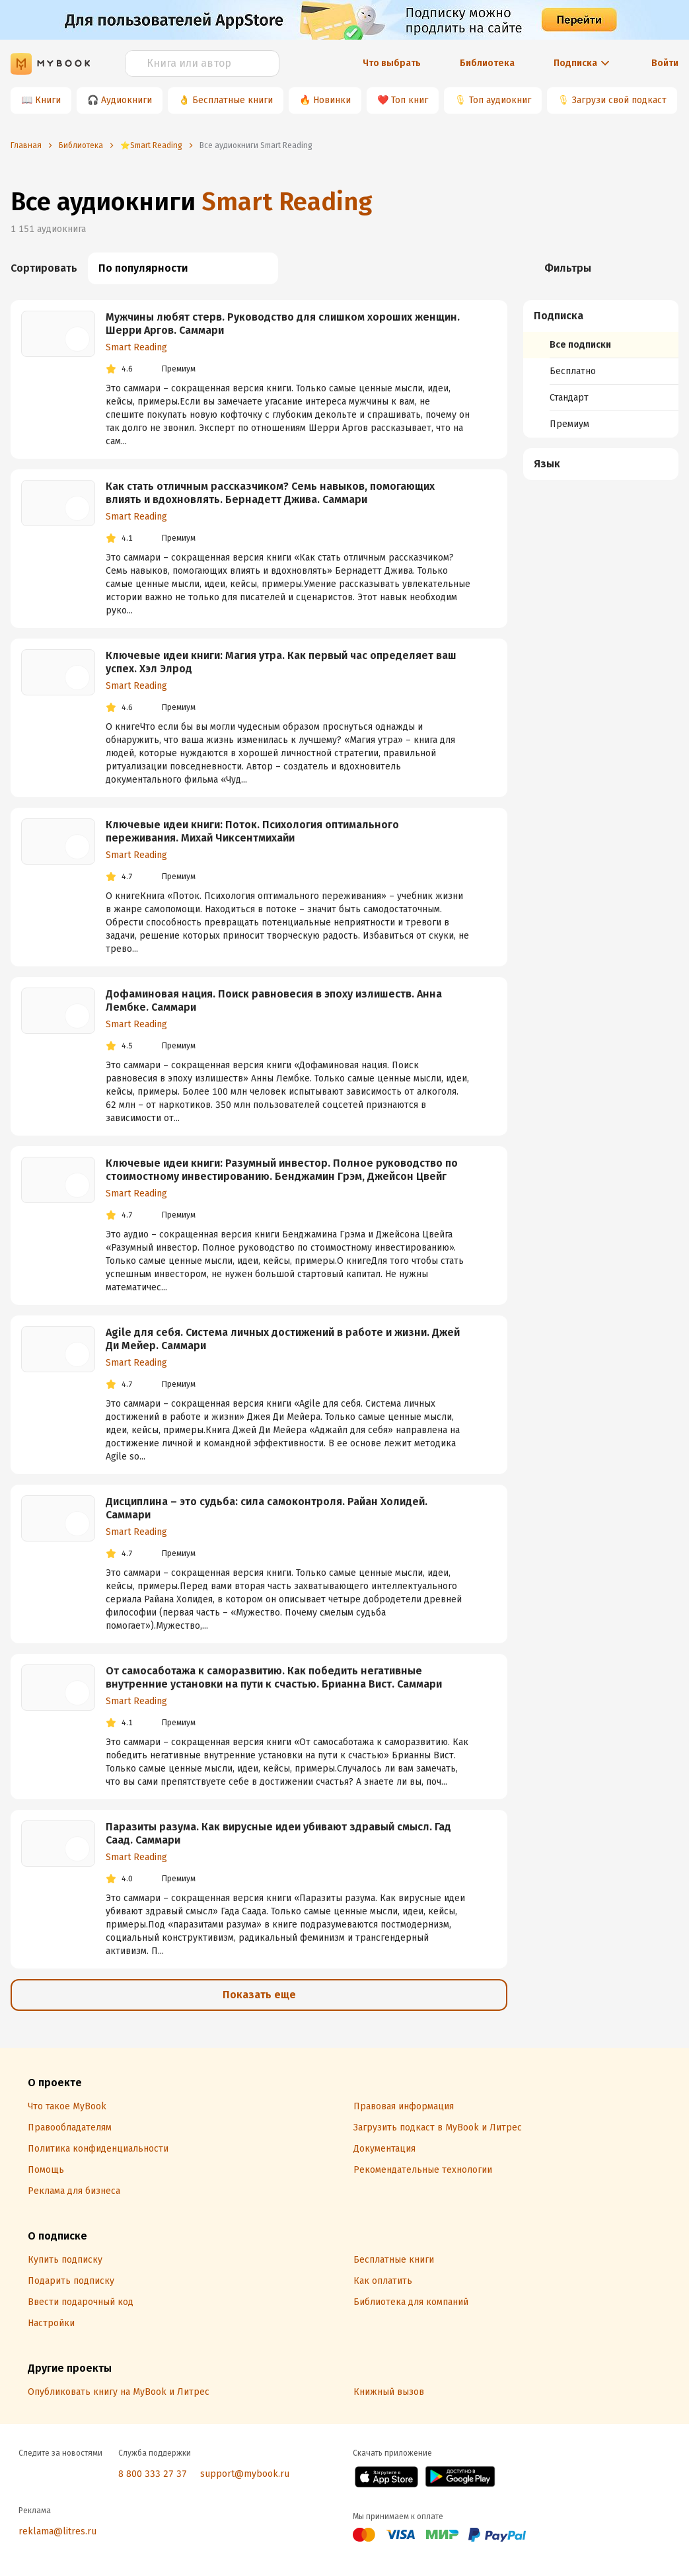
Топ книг (409, 100)
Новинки (332, 100)
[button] (601, 316)
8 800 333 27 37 (152, 2473)
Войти (664, 63)
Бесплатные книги (232, 100)
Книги (48, 100)
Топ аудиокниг (500, 100)
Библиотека (487, 63)
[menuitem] (600, 369)
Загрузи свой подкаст (619, 100)
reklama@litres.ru (57, 2531)
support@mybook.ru (244, 2473)
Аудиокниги (126, 100)
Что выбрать (392, 63)
